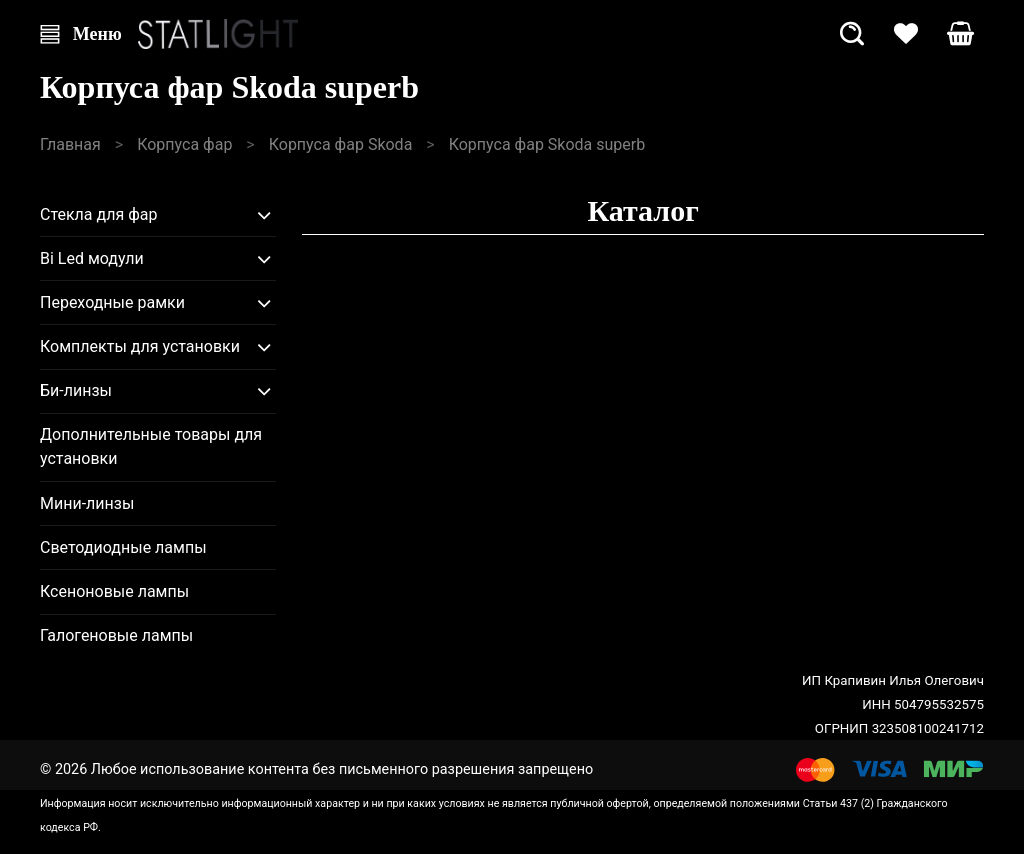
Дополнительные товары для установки (151, 446)
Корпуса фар (184, 144)
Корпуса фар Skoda (341, 144)
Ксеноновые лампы (114, 591)
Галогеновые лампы (116, 635)
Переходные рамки (112, 302)
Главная (70, 144)
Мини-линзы (87, 503)
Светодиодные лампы (123, 547)
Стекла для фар (99, 214)
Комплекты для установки (140, 346)
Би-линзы (76, 390)
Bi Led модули (92, 258)
